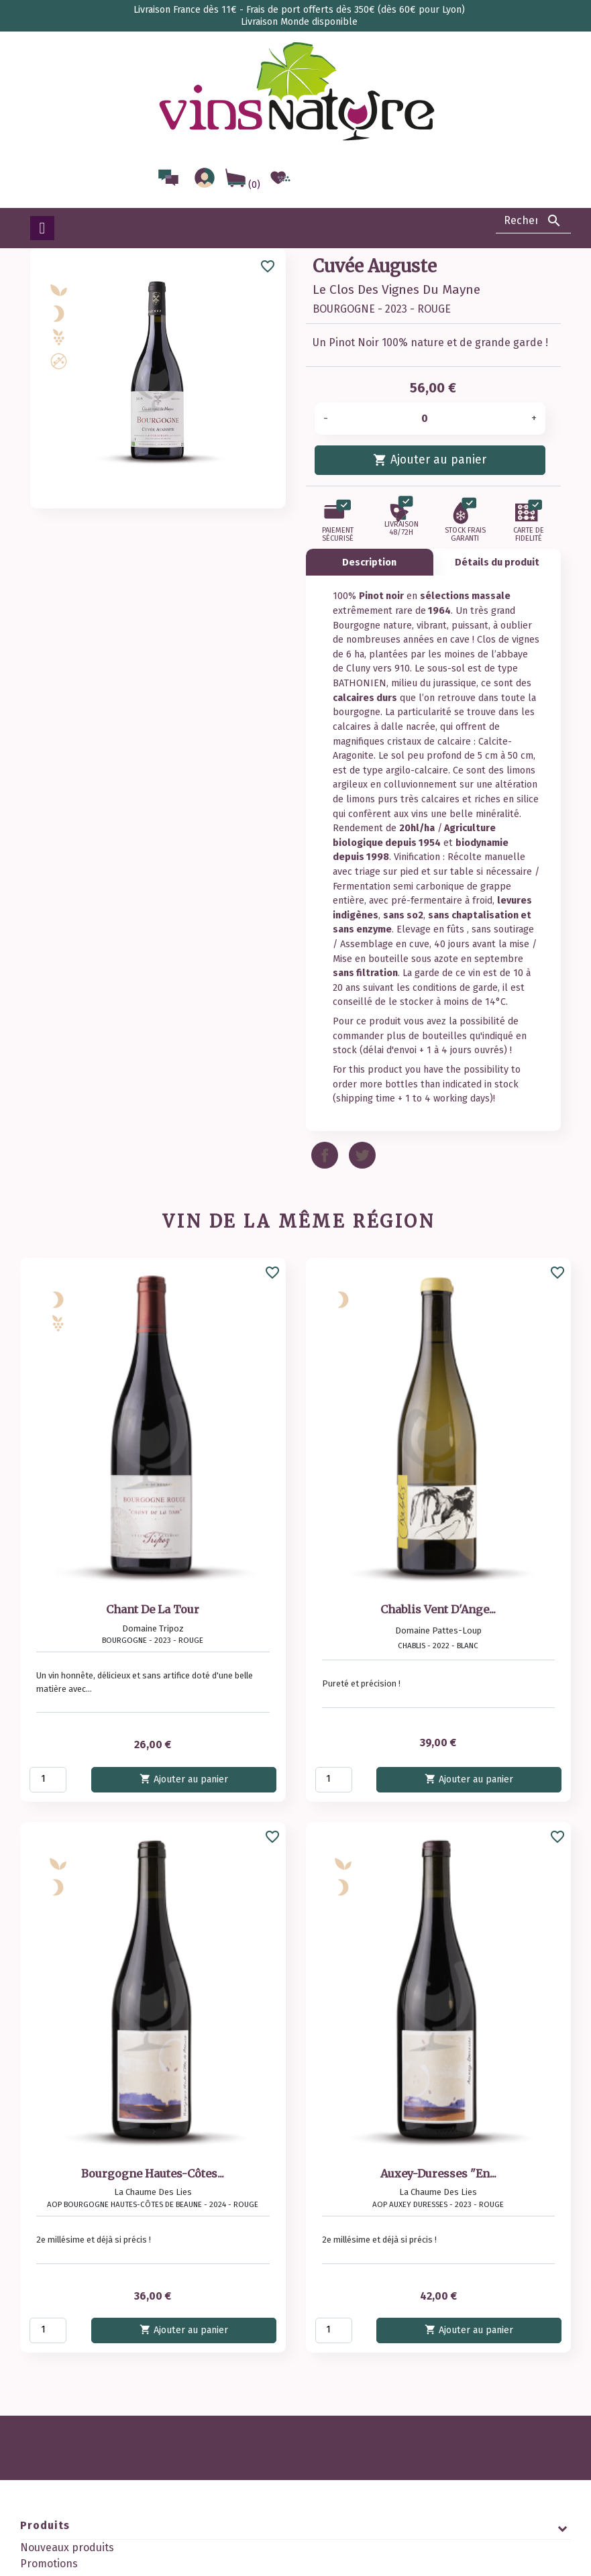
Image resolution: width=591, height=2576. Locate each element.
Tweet (362, 1155)
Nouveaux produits (67, 2547)
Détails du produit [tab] (497, 562)
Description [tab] (369, 562)
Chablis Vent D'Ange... (438, 1609)
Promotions (49, 2563)
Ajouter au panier (429, 459)
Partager (324, 1155)
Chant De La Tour (152, 1609)
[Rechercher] (533, 220)
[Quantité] (429, 418)
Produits (45, 2525)
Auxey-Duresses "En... (438, 2173)
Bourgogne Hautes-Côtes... (152, 2173)
